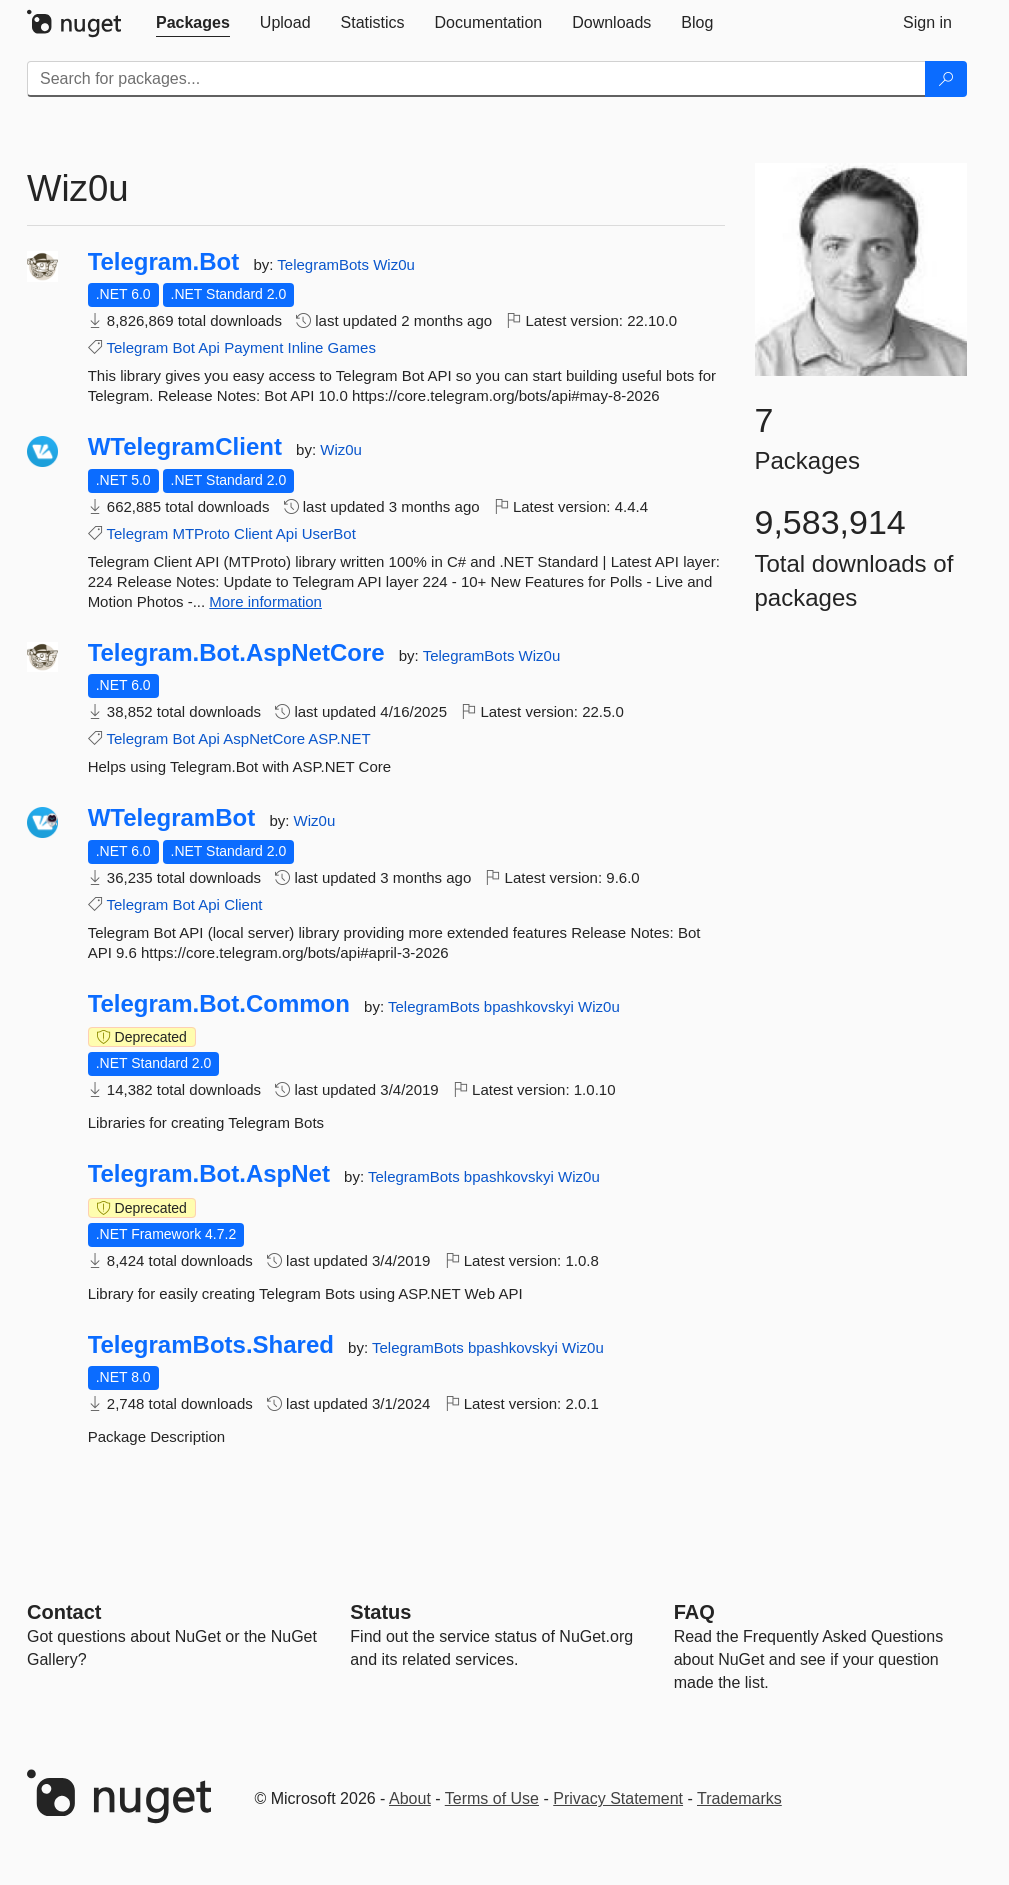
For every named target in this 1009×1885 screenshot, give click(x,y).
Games (352, 347)
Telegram (138, 347)
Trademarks (739, 1798)
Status (380, 1612)
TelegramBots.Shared (211, 1345)
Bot (183, 347)
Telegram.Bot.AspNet (209, 1174)
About (410, 1798)
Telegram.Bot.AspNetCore (236, 653)
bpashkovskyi (531, 1006)
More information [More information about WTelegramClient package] (265, 601)
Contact (64, 1612)
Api (209, 347)
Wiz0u (394, 264)
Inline (306, 347)
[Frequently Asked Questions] (694, 1612)
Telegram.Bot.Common (219, 1004)
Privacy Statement (618, 1798)
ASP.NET (339, 738)
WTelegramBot (172, 818)
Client (253, 533)
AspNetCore (264, 738)
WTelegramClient (185, 447)
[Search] (946, 79)
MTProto (201, 533)
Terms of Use (492, 1798)
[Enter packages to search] (476, 79)
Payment (253, 347)
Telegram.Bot (164, 262)
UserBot (329, 533)
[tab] (193, 23)
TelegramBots (325, 264)
